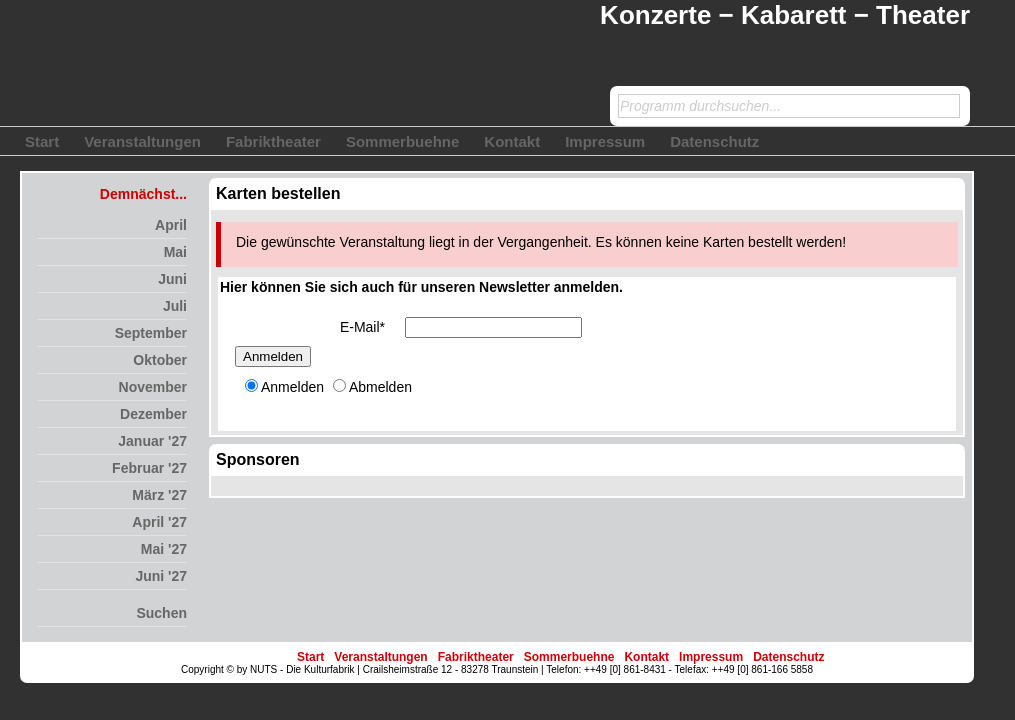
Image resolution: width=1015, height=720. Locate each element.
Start (42, 141)
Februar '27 (149, 468)
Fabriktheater (273, 141)
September (151, 333)
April (171, 225)
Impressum (605, 141)
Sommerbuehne (402, 141)
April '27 (159, 522)
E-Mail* (362, 327)
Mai (175, 252)
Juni (172, 279)
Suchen (161, 613)
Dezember (153, 414)
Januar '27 (152, 441)
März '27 (159, 495)
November (153, 387)
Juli (175, 306)
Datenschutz (714, 141)
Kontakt (512, 141)
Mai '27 (164, 549)
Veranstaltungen (142, 141)
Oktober (160, 360)
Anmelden (273, 356)
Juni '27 (161, 576)
